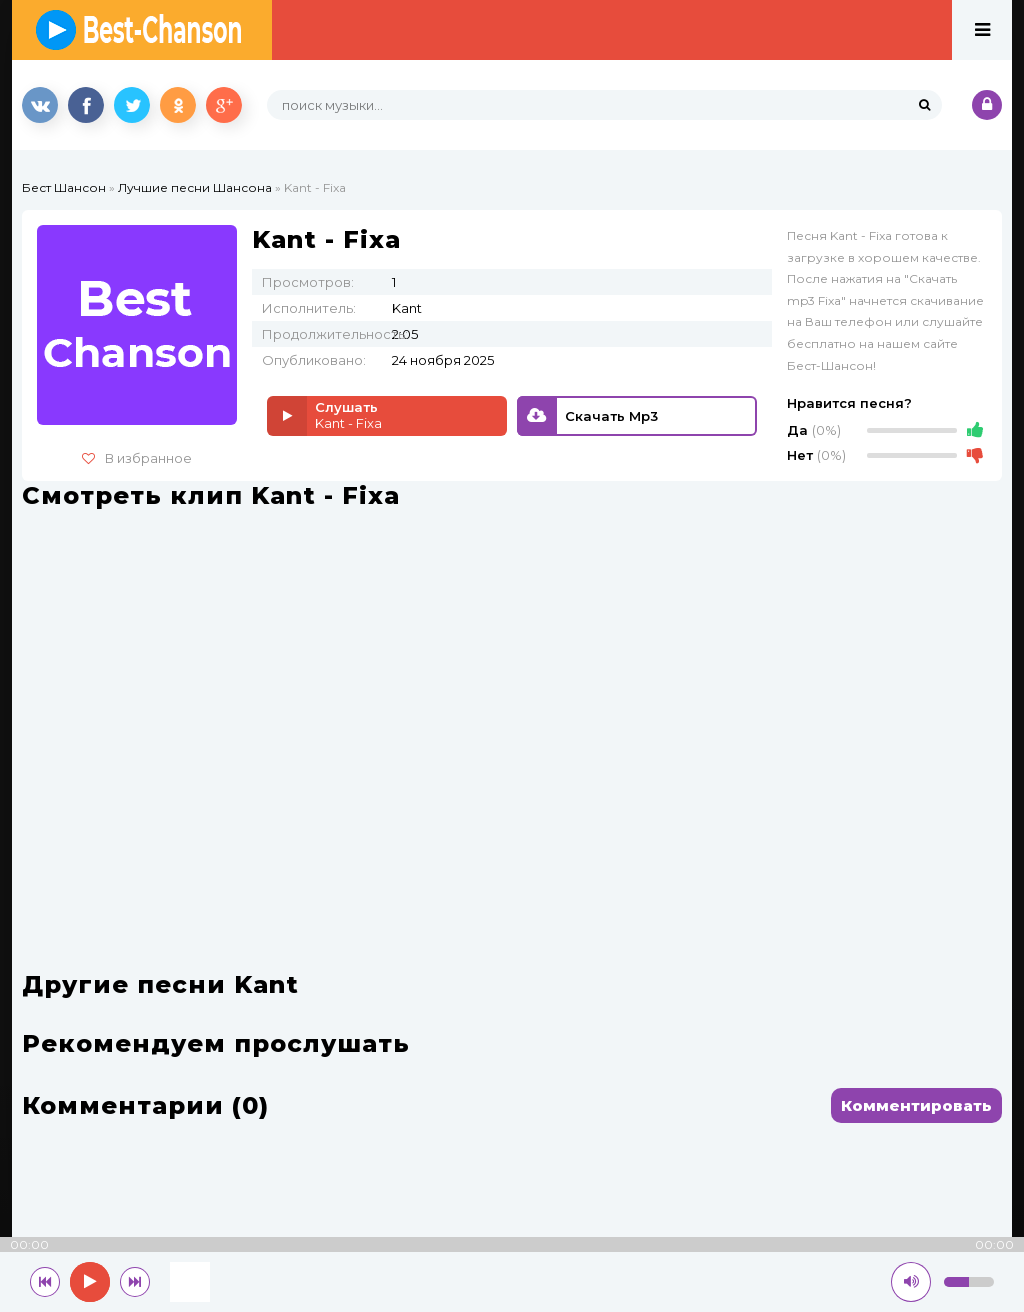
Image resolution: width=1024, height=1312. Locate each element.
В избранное (137, 458)
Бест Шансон (64, 187)
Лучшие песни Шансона (195, 187)
